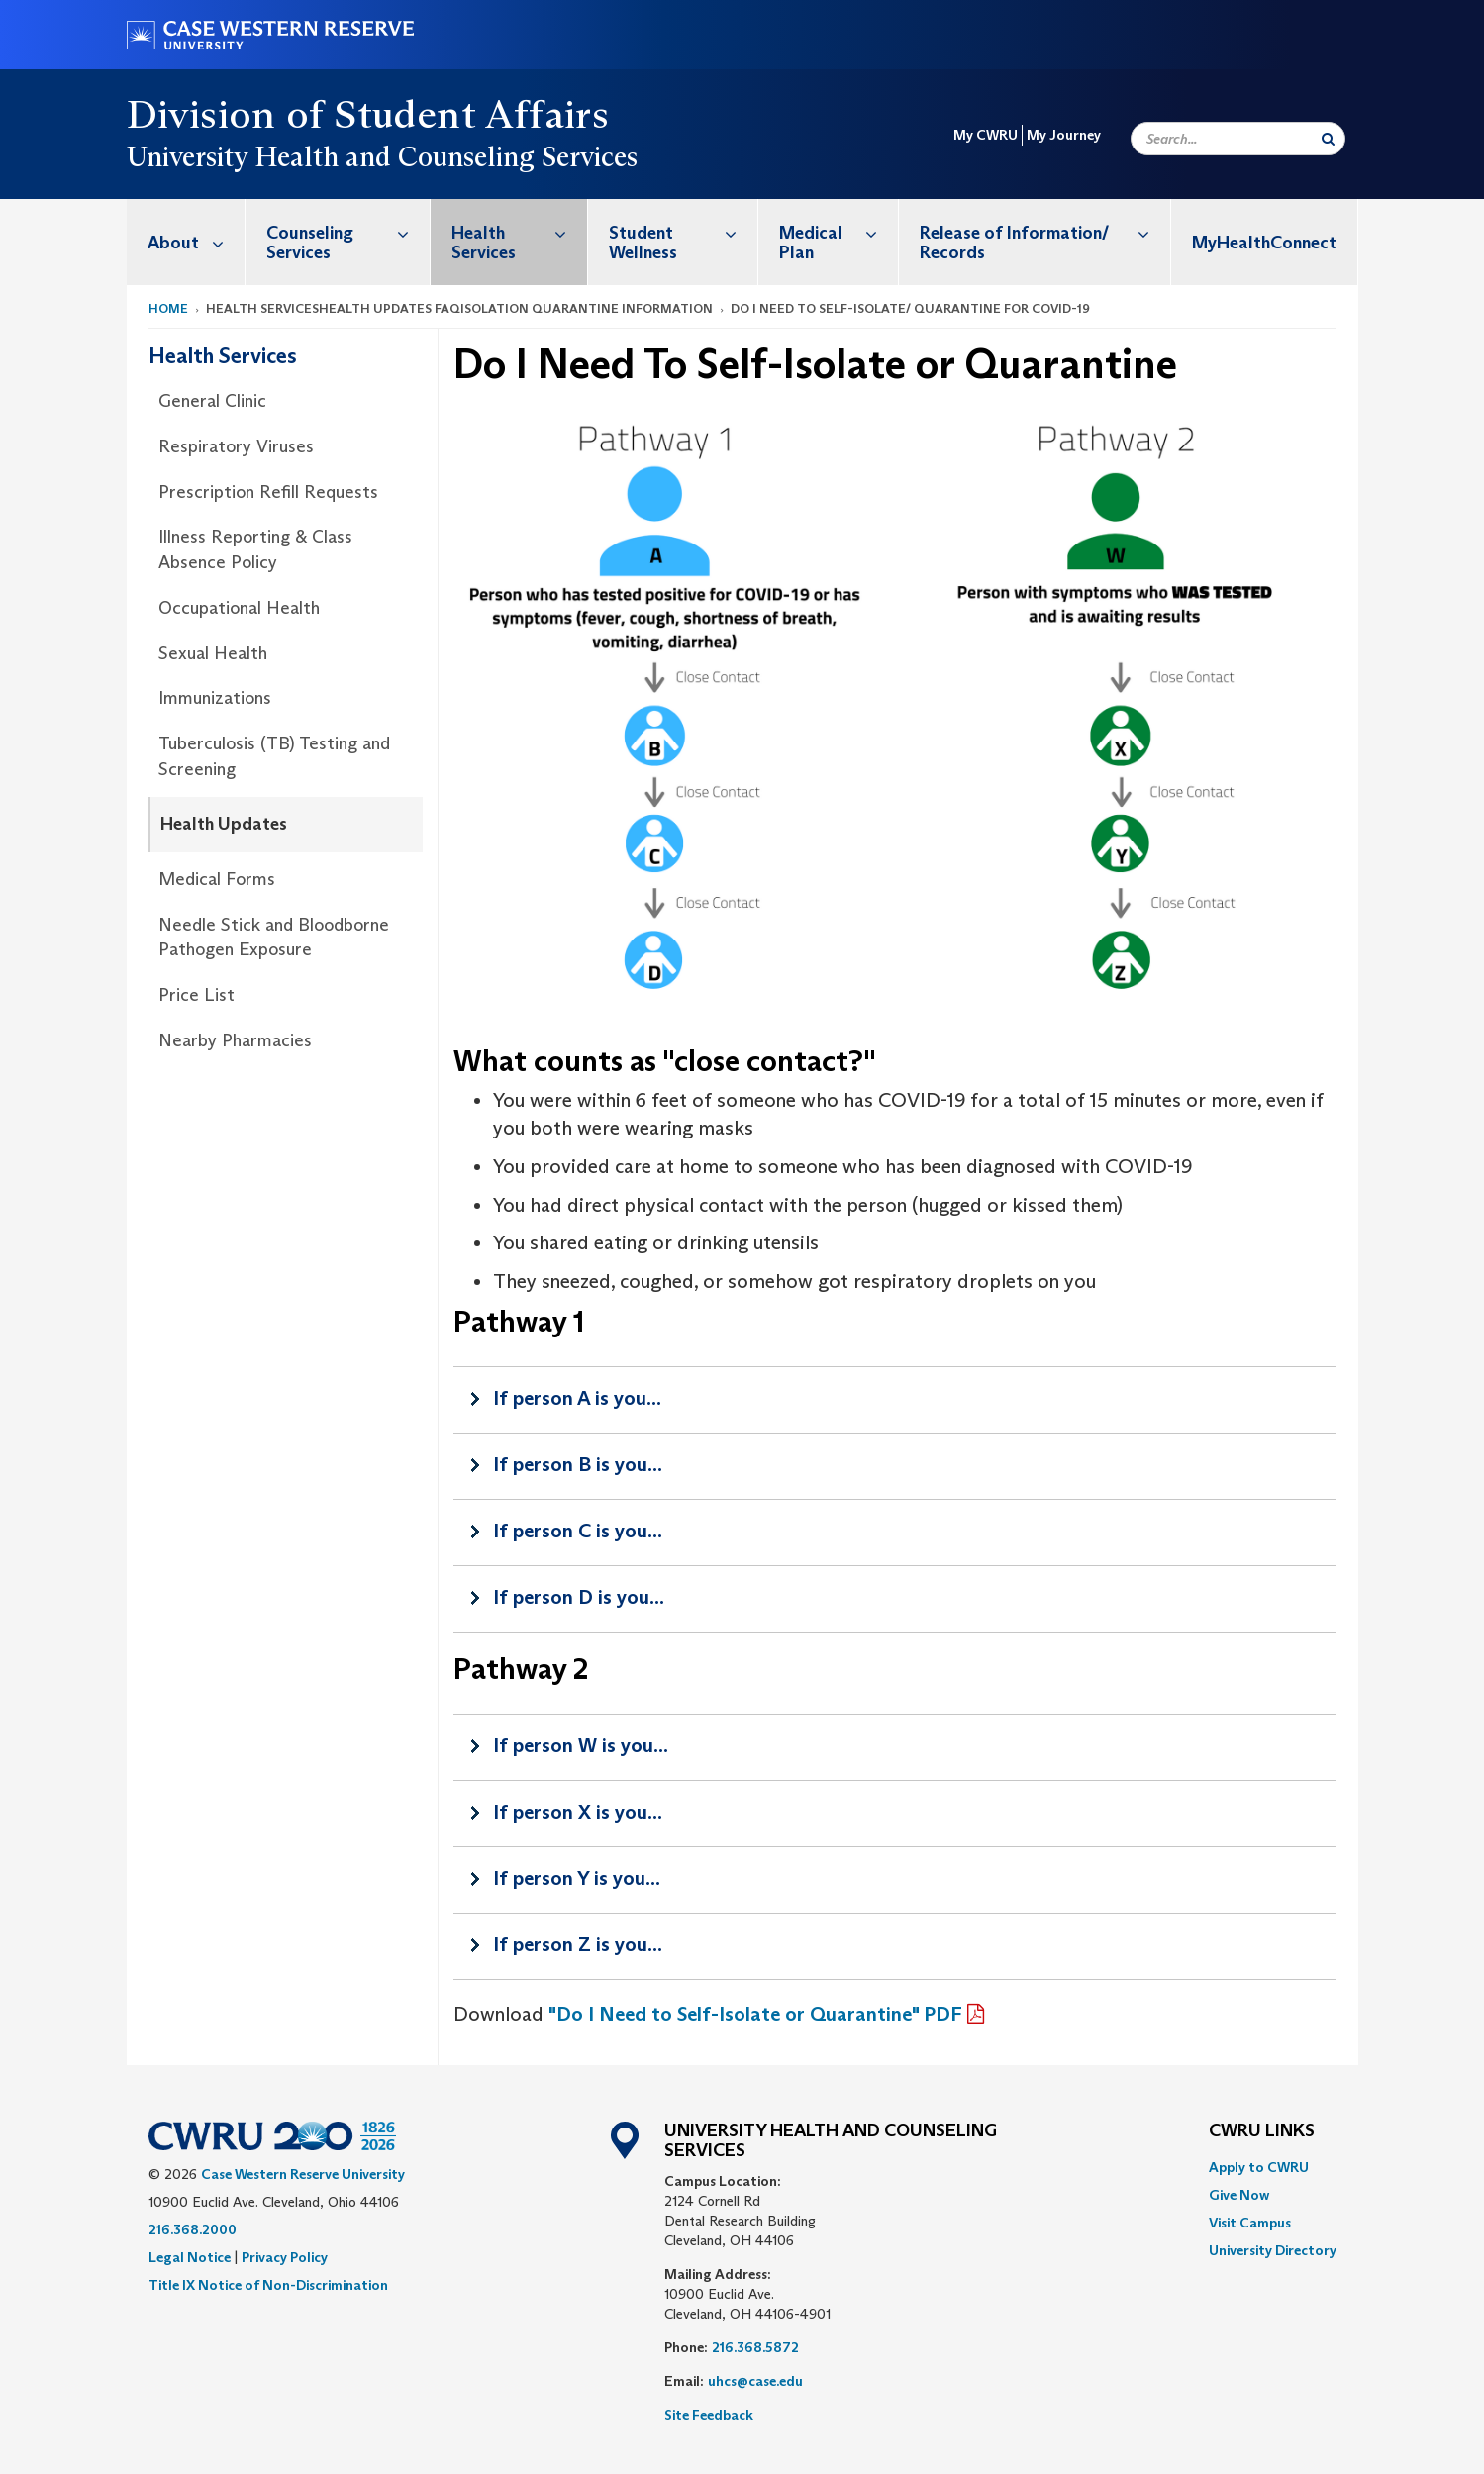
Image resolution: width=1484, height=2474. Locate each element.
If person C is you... (577, 1530)
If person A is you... (577, 1398)
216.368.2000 (192, 2229)
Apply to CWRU (1259, 2167)
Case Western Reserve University (303, 2174)
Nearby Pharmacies (235, 1040)
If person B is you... (577, 1464)
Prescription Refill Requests (268, 492)
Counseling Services (348, 232)
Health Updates (223, 824)
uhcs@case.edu (755, 2381)
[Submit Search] (1328, 138)
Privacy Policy (285, 2257)
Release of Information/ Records (1044, 232)
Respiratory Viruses (236, 446)
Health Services (519, 232)
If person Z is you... (577, 1944)
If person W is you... (580, 1745)
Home (168, 308)
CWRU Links (1262, 2131)
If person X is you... (577, 1812)
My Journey (1064, 135)
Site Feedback (708, 2415)
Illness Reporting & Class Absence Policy (255, 549)
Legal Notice (189, 2257)
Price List (196, 995)
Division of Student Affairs (368, 114)
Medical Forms (216, 879)
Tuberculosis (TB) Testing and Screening (274, 756)
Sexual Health (212, 653)
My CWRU (985, 135)
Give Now (1239, 2195)
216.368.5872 (755, 2347)
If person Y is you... (576, 1878)
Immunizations (214, 698)
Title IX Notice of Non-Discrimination (268, 2285)
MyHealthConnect (1264, 242)
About (196, 242)
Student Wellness (683, 232)
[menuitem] (186, 242)
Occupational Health (239, 608)
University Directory (1272, 2250)
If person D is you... (578, 1597)
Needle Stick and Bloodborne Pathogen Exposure (273, 937)
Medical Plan (839, 232)
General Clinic (212, 401)
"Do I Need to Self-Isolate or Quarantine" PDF (755, 2014)
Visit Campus (1250, 2222)
